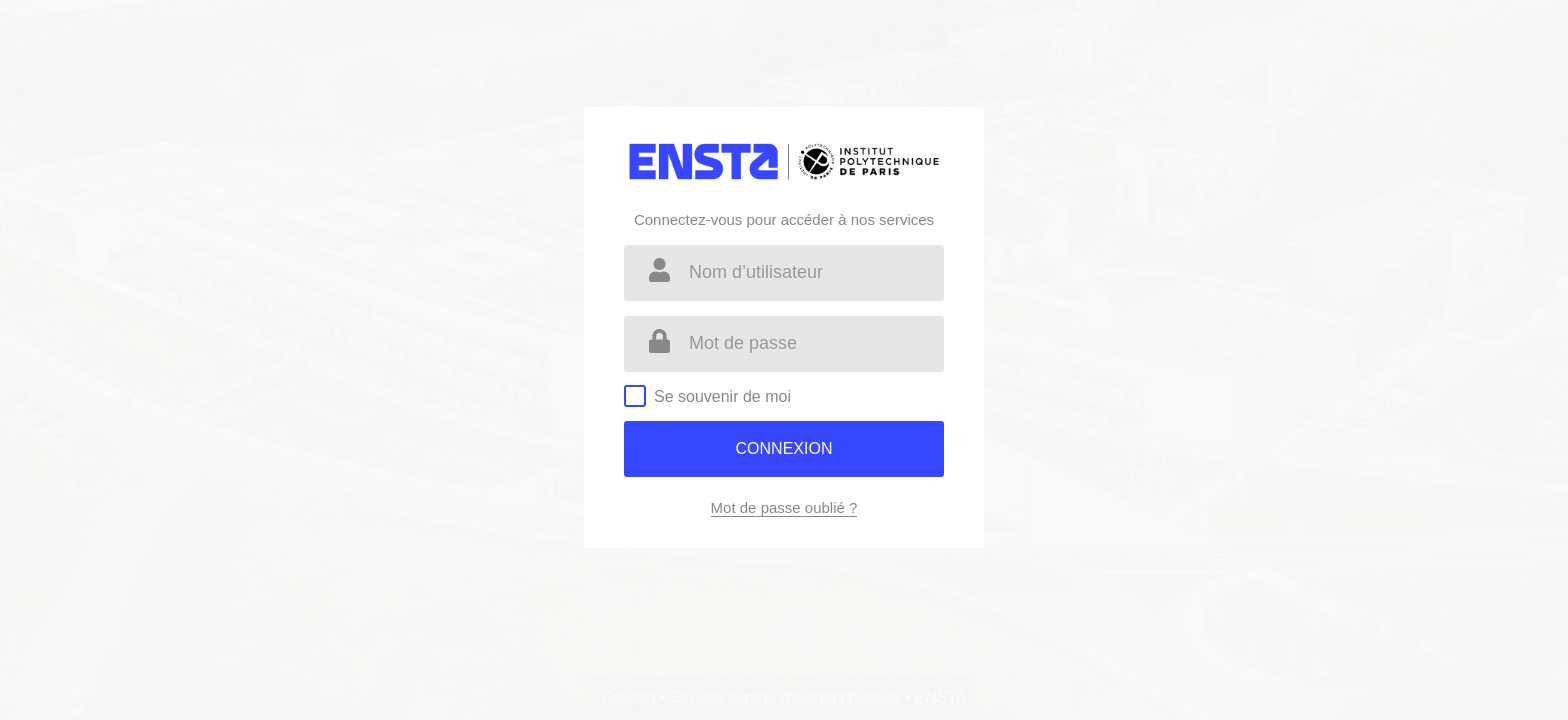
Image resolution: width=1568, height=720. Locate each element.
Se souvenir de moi (722, 396)
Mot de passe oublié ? (784, 507)
